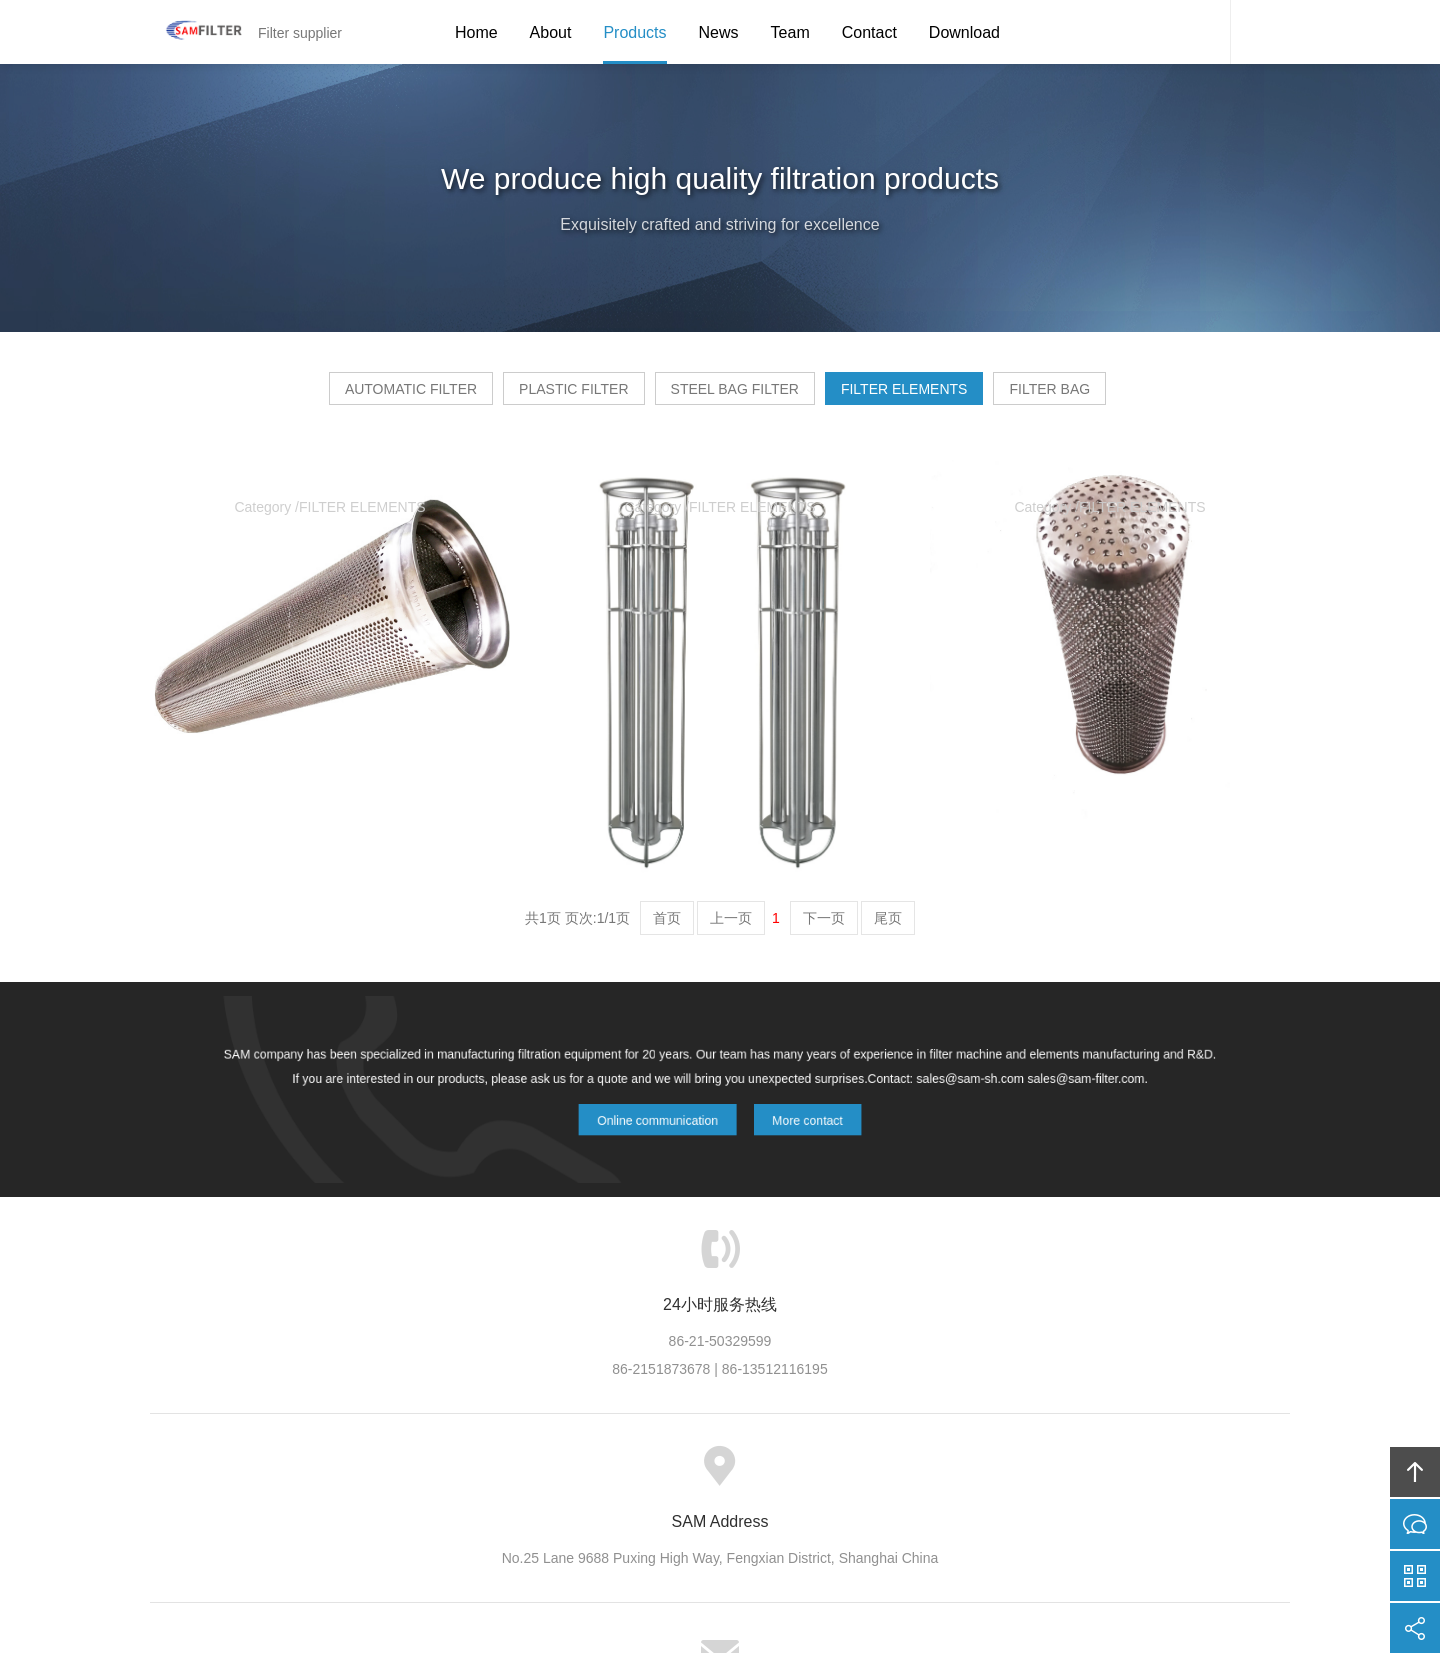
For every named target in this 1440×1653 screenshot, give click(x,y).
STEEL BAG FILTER (735, 396)
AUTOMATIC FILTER (335, 396)
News (719, 32)
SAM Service (1200, 32)
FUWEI (910, 1579)
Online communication (665, 1116)
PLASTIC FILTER (535, 396)
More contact (793, 1116)
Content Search (1260, 32)
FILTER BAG (1125, 396)
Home (476, 32)
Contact (869, 32)
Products (634, 32)
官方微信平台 (1415, 1576)
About (551, 32)
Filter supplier (195, 32)
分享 (1415, 1628)
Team (790, 32)
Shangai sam (673, 1579)
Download (964, 32)
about (507, 1476)
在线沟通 (1415, 1524)
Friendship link (964, 1476)
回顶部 (1415, 1472)
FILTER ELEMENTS (942, 396)
